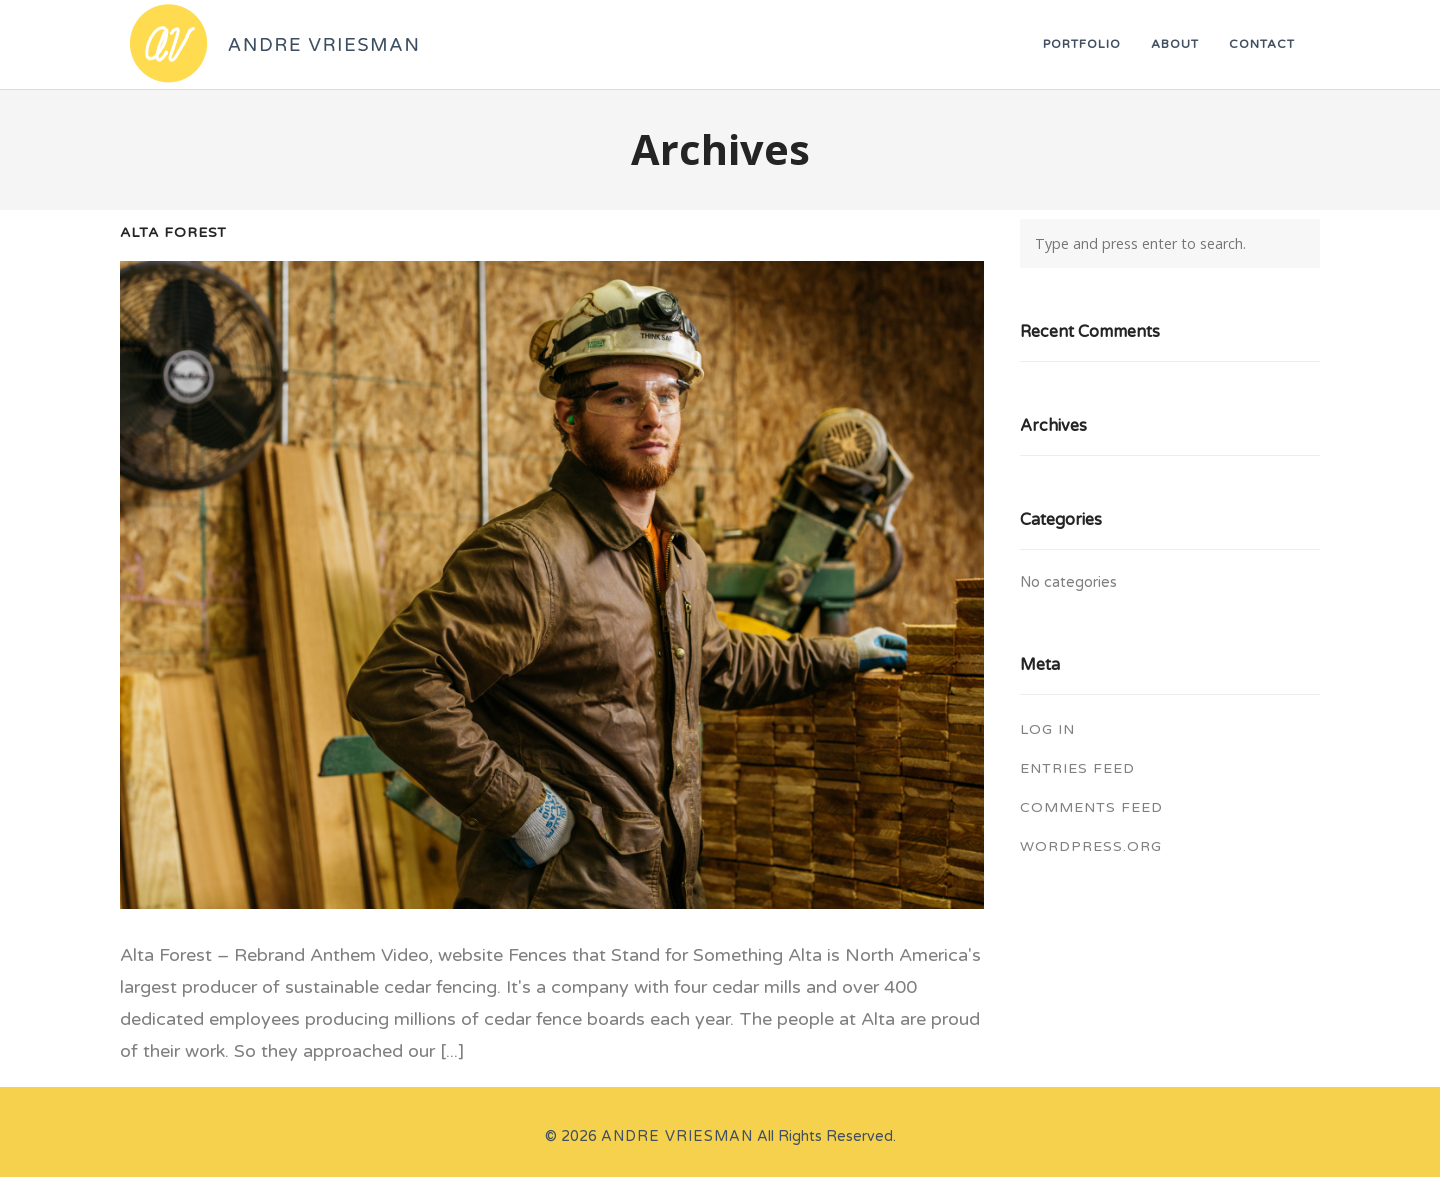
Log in (1047, 729)
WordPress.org (1091, 846)
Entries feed (1077, 768)
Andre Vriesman (677, 1136)
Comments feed (1091, 807)
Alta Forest (173, 232)
